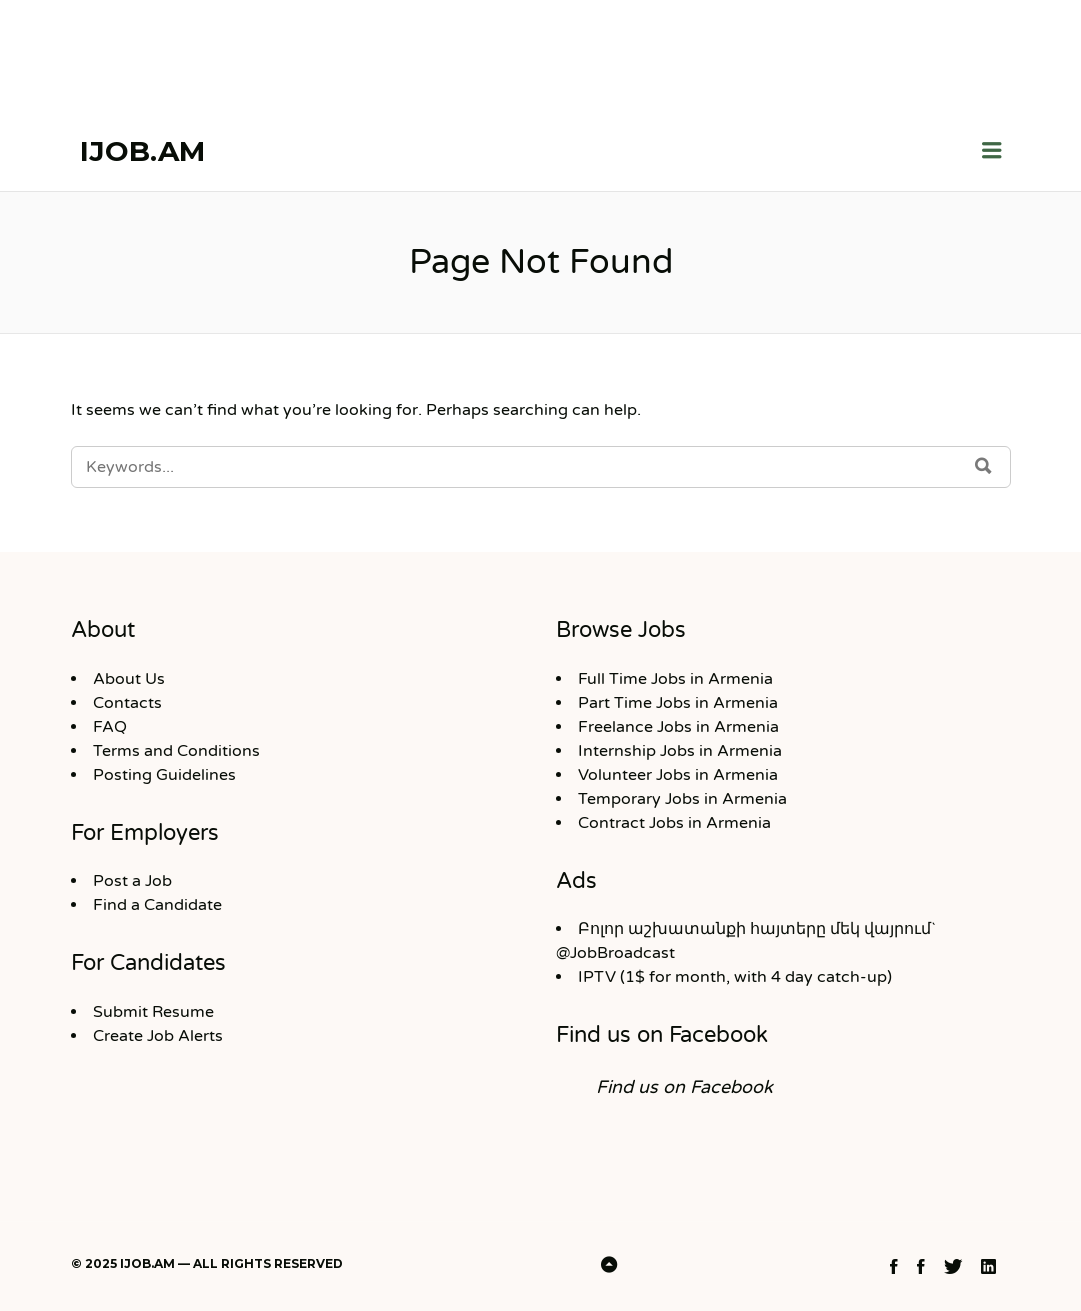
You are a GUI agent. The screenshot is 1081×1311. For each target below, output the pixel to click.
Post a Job (132, 881)
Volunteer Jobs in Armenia (678, 775)
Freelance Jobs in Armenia (678, 727)
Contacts (127, 703)
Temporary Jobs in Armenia (682, 799)
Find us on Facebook (662, 1035)
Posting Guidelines (164, 775)
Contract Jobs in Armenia (674, 823)
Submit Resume (153, 1012)
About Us (129, 679)
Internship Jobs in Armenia (680, 751)
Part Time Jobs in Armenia (678, 703)
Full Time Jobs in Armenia (675, 679)
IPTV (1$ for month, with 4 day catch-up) (735, 977)
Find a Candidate (157, 905)
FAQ (110, 727)
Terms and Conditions (176, 751)
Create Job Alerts (158, 1036)
